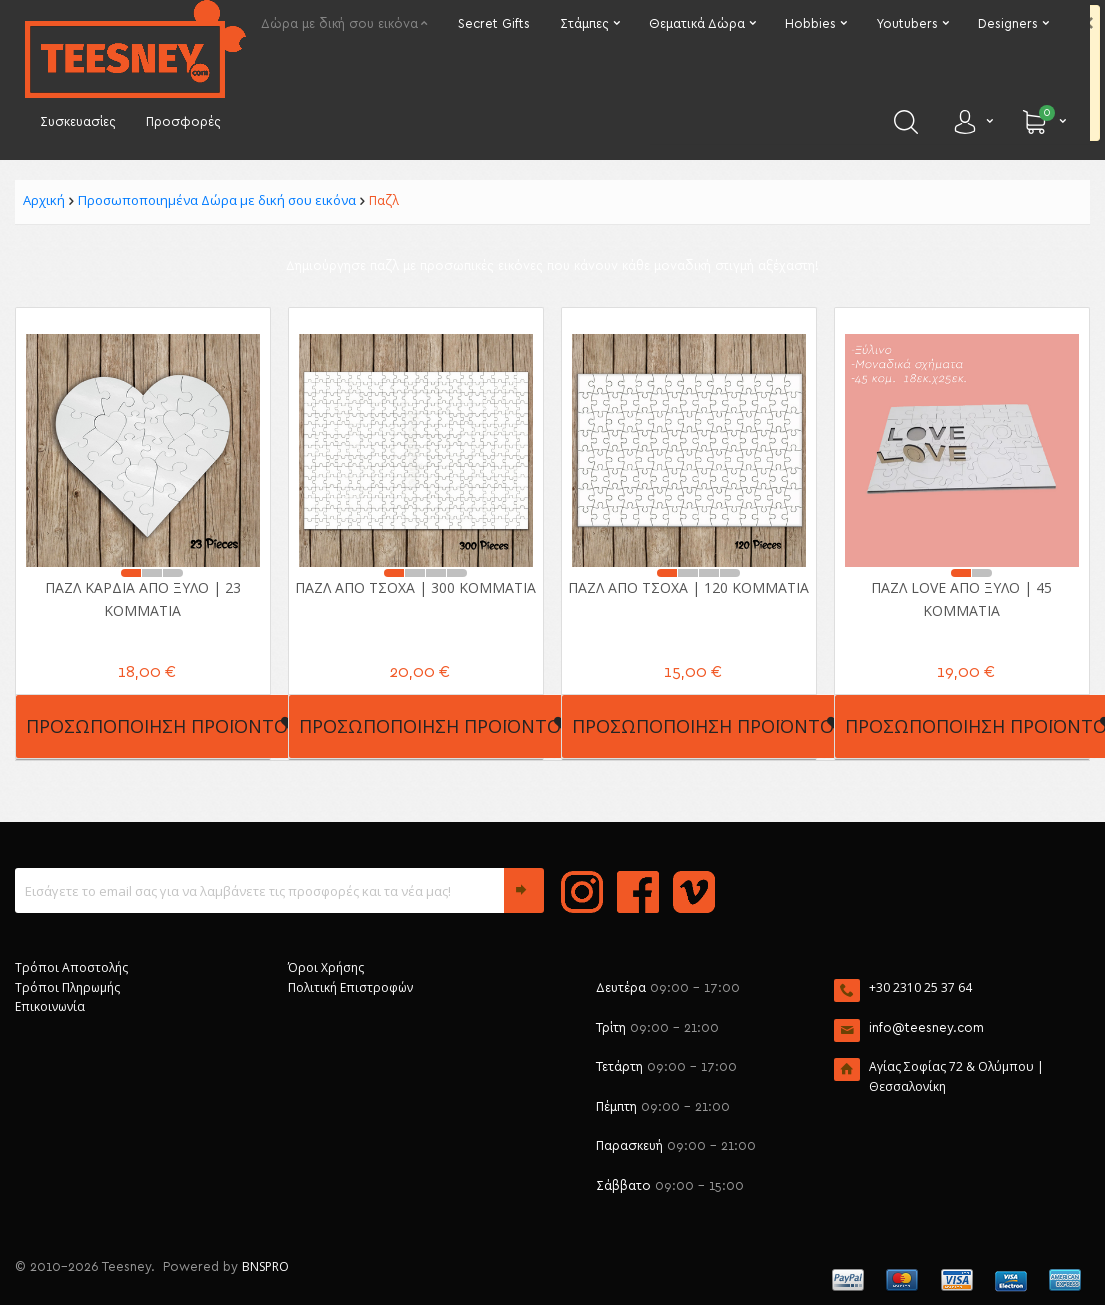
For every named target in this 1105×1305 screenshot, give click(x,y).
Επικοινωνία (50, 1006)
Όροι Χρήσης (326, 967)
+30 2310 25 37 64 (920, 987)
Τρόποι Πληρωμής (67, 987)
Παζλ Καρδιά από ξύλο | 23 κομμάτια (143, 598)
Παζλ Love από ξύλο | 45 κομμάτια (961, 598)
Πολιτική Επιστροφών (350, 987)
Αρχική (44, 200)
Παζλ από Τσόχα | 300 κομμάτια (415, 587)
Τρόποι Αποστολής (71, 967)
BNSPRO (265, 1266)
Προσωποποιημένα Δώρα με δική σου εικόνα (217, 200)
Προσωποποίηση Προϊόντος (162, 726)
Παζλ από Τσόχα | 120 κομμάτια (688, 587)
